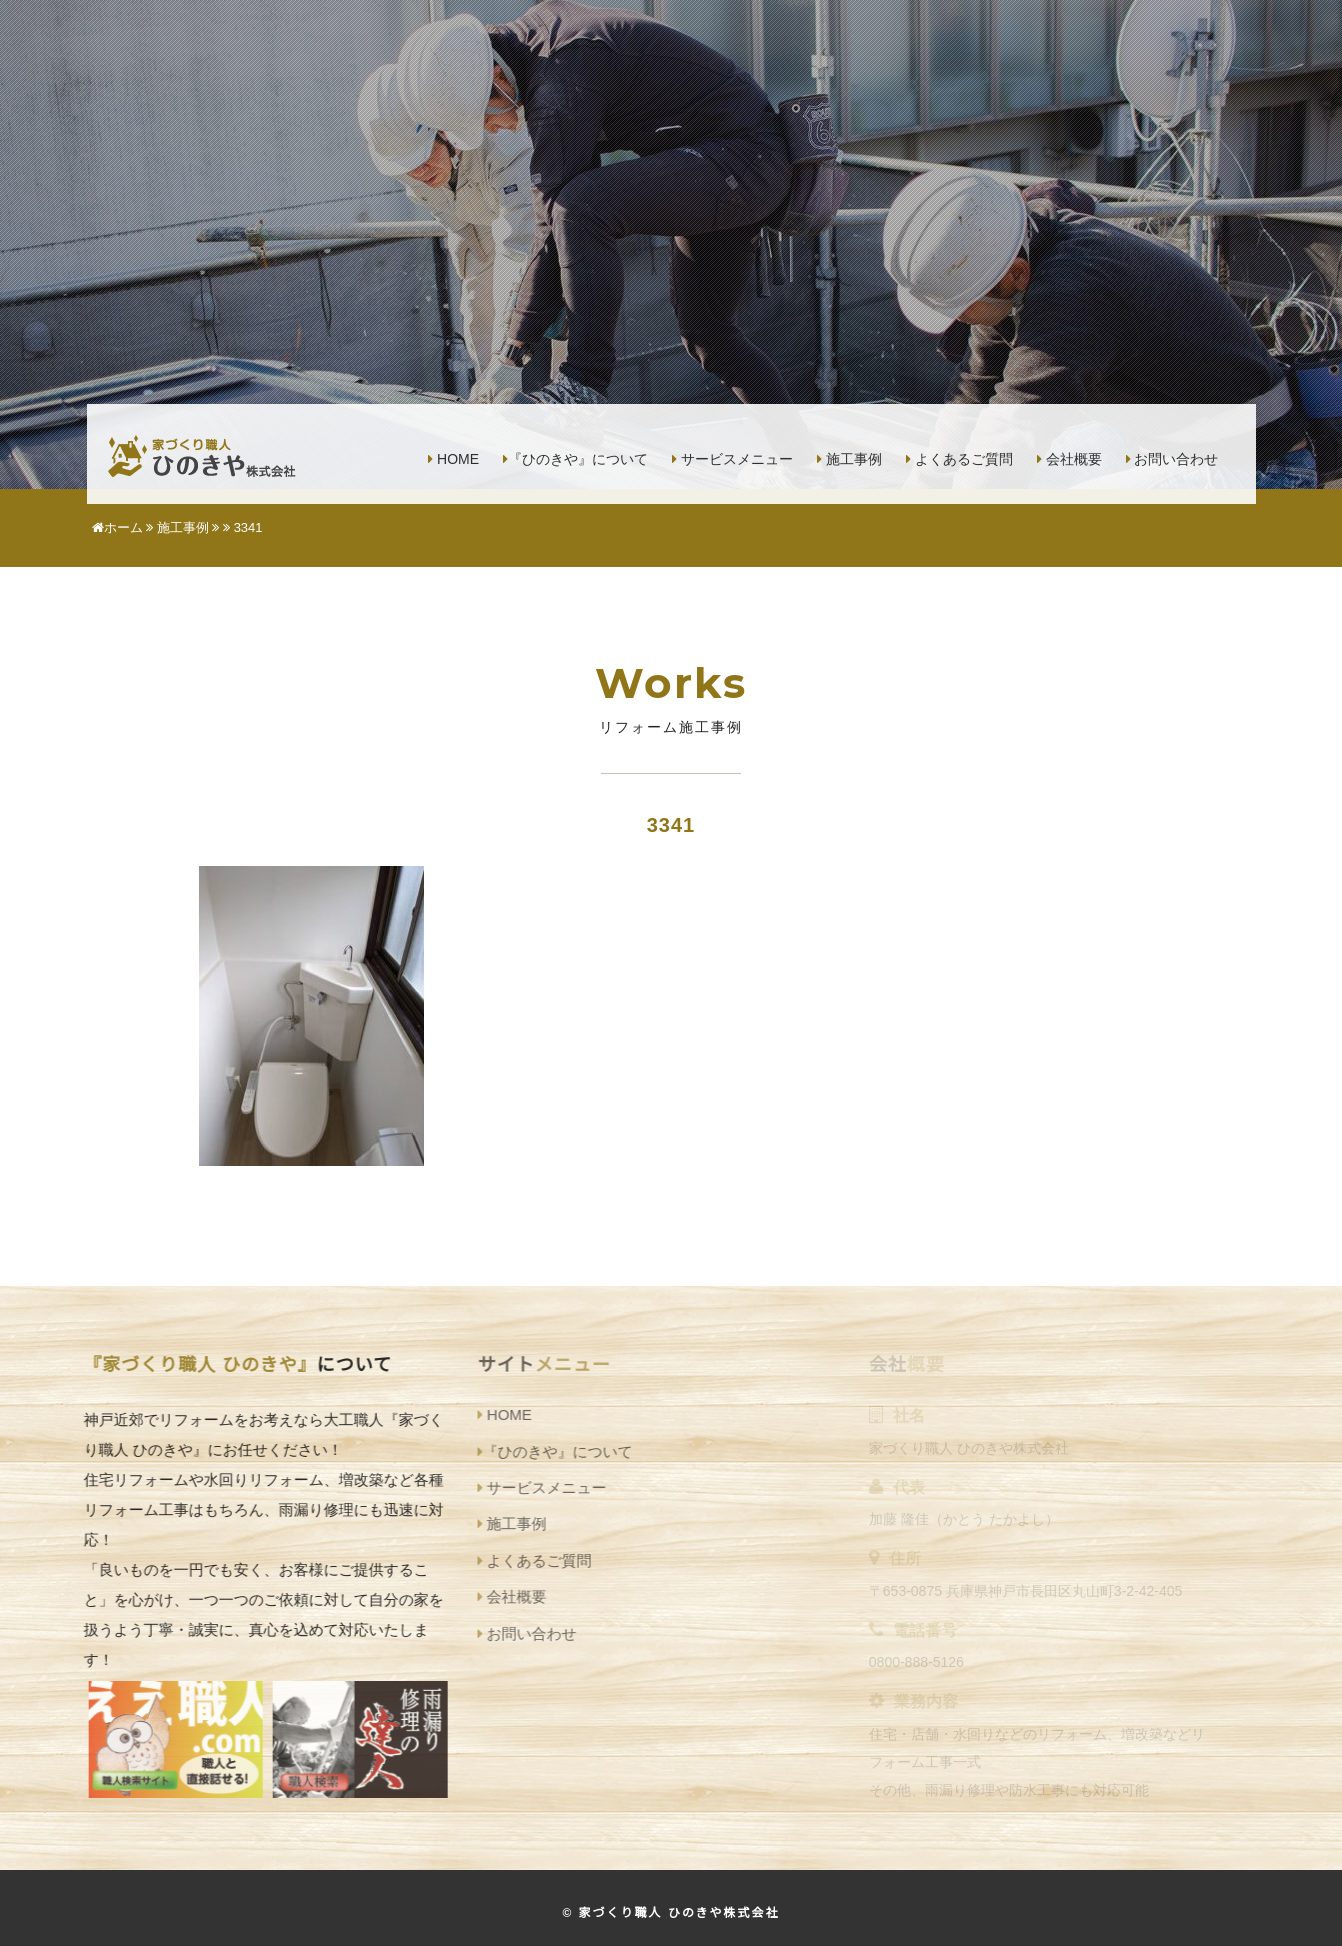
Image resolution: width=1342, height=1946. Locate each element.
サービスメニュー (732, 458)
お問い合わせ (1172, 458)
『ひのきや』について (575, 458)
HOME (454, 458)
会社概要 (1069, 458)
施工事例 (849, 458)
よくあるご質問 (959, 458)
